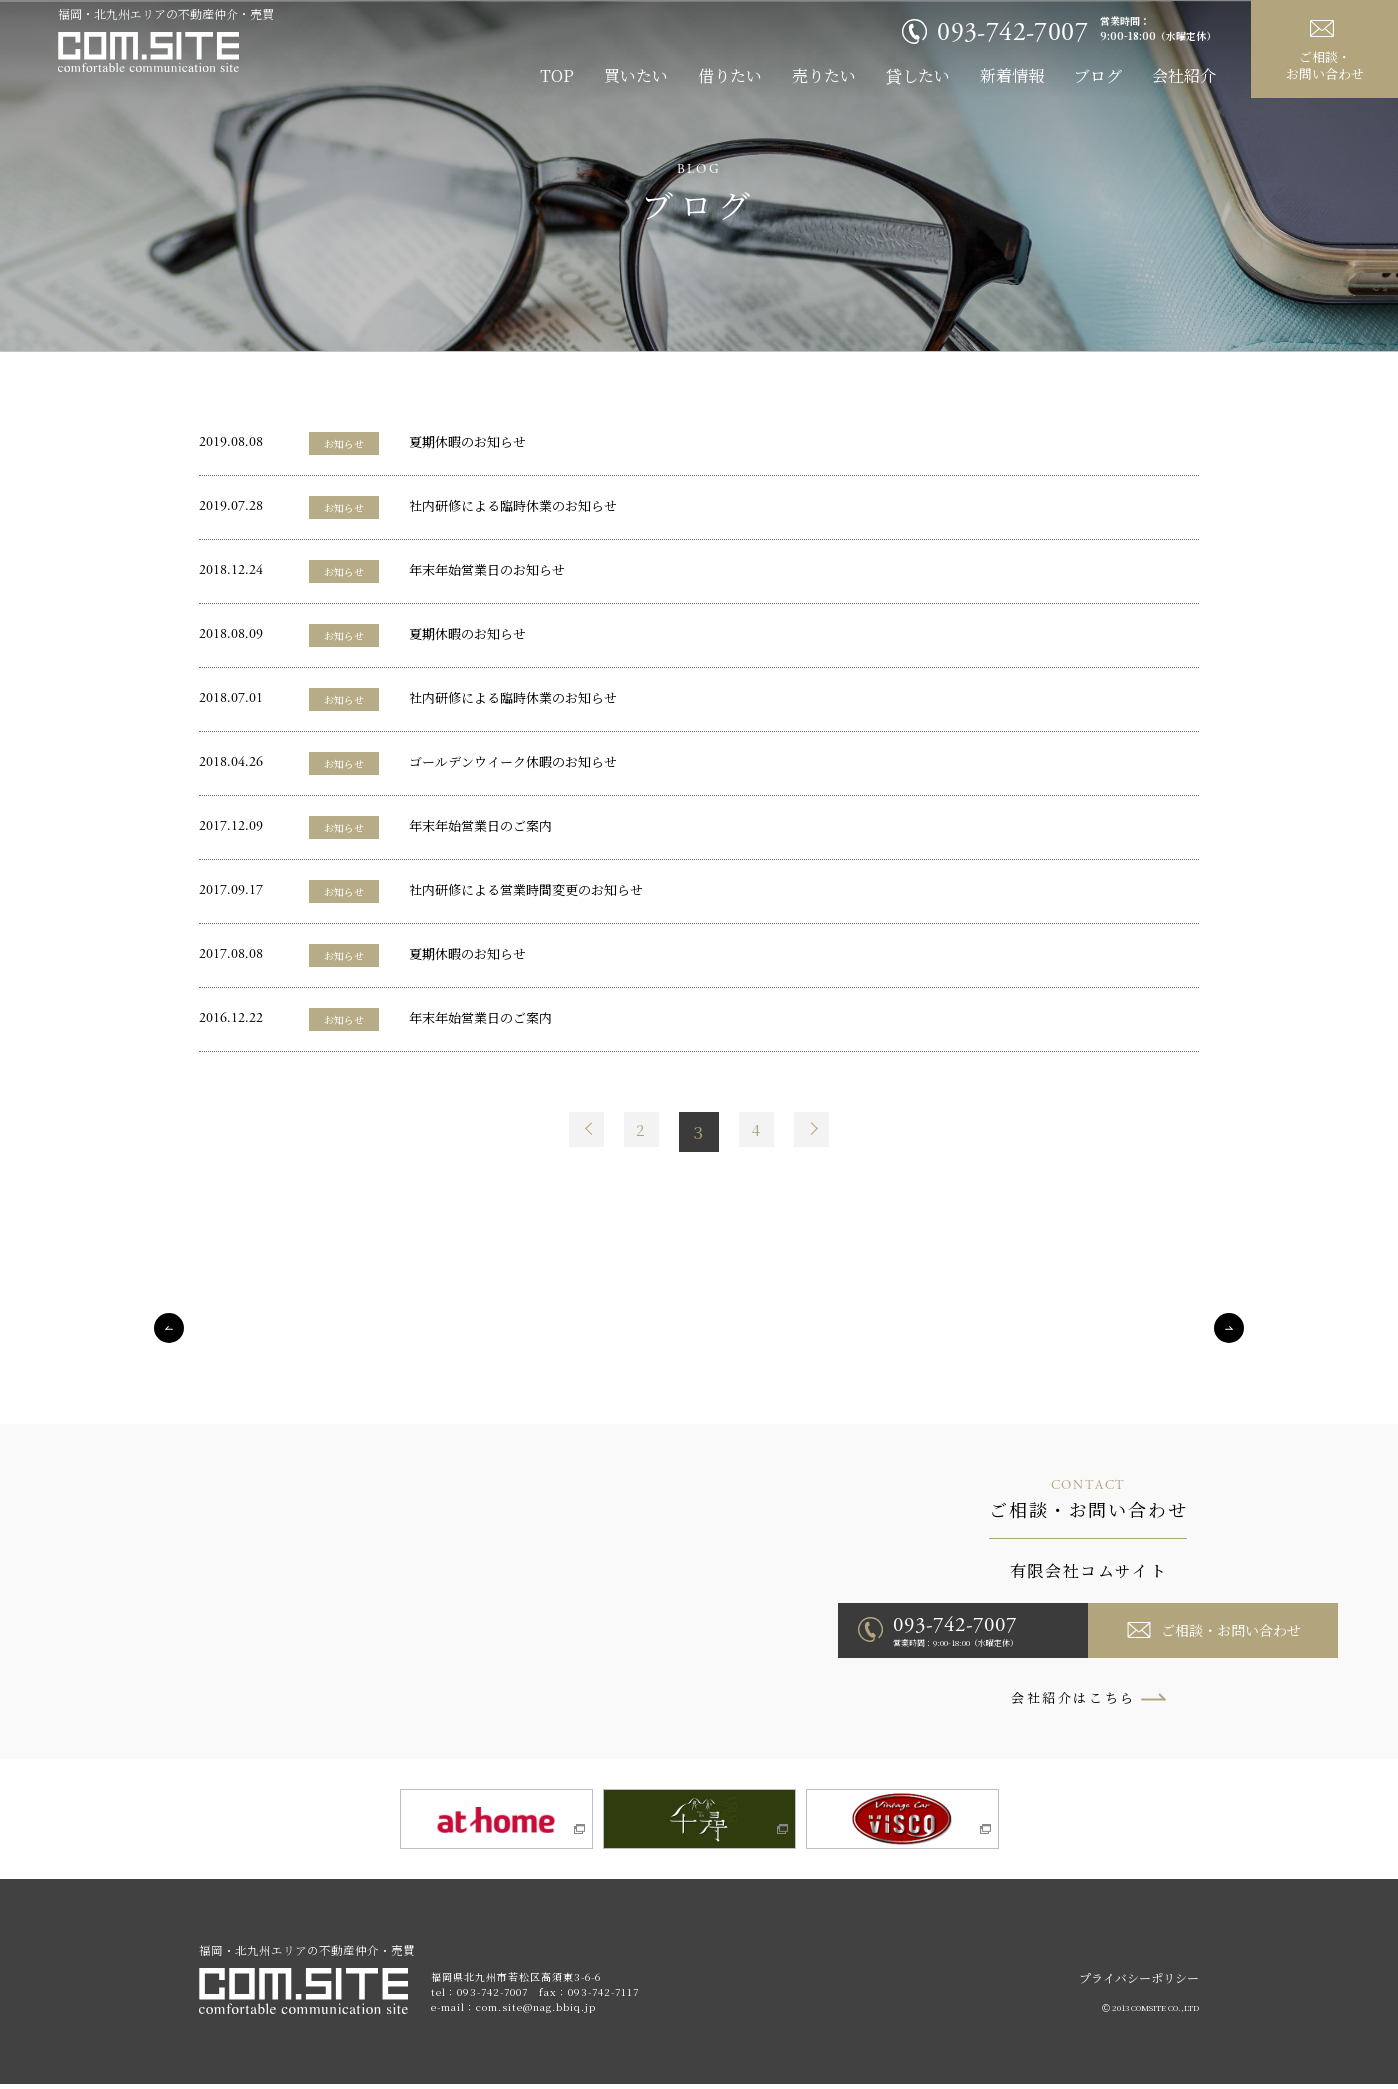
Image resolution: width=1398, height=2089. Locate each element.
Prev (579, 1132)
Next (819, 1132)
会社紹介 (1184, 75)
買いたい (636, 75)
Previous (169, 1328)
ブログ (1098, 75)
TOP (557, 75)
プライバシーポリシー (1139, 1982)
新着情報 (1012, 75)
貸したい (918, 75)
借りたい (730, 75)
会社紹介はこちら (1073, 1697)
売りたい (824, 75)
